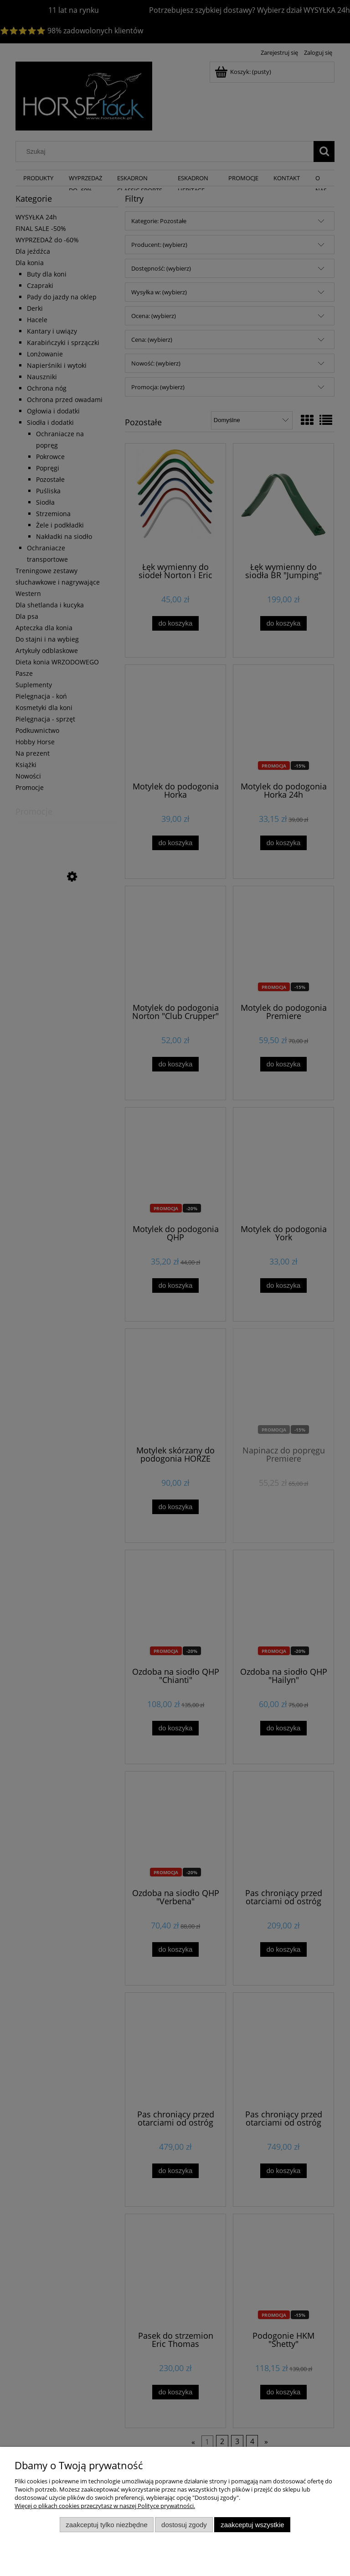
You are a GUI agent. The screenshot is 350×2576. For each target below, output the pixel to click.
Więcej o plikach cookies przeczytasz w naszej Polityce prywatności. (105, 2506)
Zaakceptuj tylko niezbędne (106, 2525)
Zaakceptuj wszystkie (252, 2525)
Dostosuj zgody (184, 2525)
